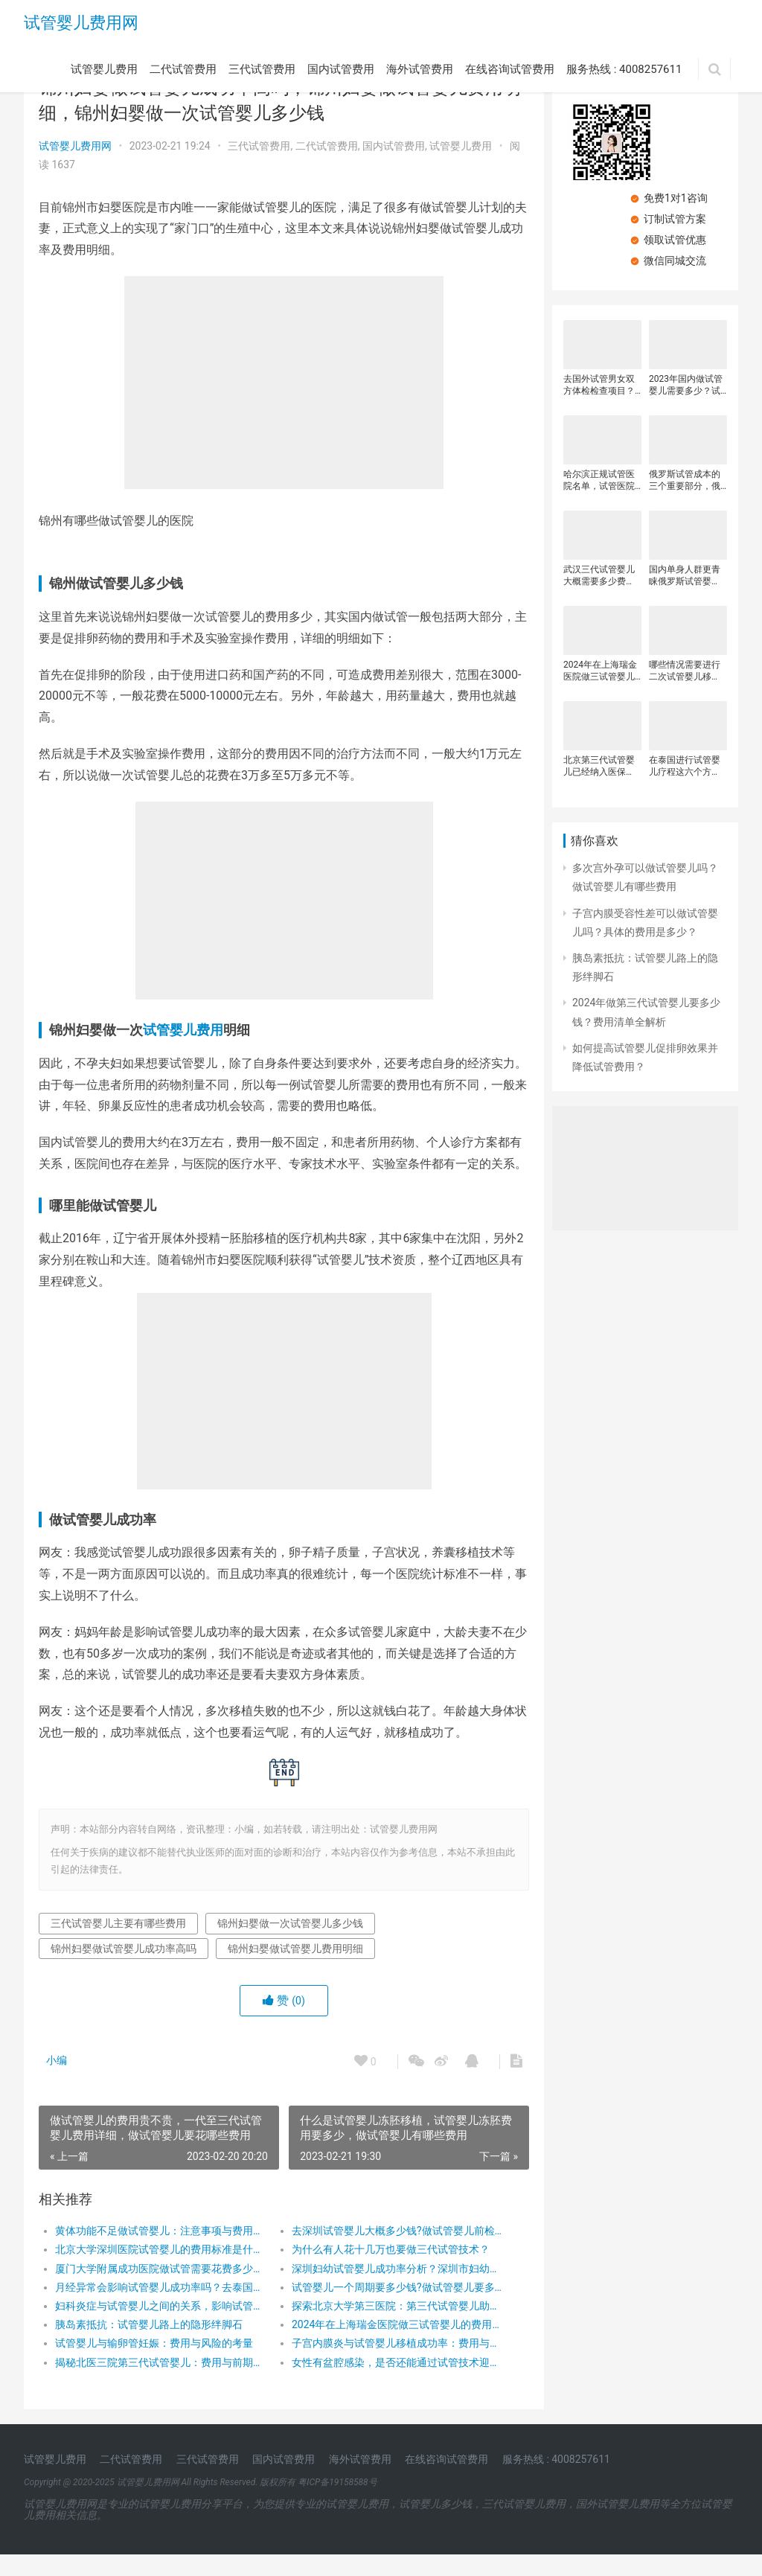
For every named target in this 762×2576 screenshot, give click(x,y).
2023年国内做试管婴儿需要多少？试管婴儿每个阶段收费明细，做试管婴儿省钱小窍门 (686, 385)
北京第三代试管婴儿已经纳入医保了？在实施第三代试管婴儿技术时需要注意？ (599, 766)
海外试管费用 (419, 69)
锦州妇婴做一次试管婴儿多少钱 (290, 1945)
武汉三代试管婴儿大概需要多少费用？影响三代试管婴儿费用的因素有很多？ (599, 575)
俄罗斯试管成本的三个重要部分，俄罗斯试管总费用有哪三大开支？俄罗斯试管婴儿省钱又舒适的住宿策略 (684, 480)
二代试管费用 (183, 69)
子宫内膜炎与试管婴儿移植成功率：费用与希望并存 (393, 2365)
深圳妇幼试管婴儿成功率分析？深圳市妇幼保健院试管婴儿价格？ (393, 2289)
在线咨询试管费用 (509, 69)
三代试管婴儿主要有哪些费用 (118, 1945)
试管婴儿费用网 (81, 22)
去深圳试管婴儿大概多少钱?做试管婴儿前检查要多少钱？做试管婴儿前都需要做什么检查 (393, 2252)
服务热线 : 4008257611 (624, 69)
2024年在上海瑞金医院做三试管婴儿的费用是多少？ (393, 2346)
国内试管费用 (340, 69)
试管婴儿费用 (104, 69)
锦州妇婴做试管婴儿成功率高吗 (123, 1969)
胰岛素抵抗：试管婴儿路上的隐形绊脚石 (149, 2346)
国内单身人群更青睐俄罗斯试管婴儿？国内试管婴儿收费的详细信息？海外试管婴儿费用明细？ (684, 575)
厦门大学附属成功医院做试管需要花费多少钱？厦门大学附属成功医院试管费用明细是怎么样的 (160, 2289)
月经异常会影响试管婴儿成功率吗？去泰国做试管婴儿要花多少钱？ (160, 2309)
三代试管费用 (261, 69)
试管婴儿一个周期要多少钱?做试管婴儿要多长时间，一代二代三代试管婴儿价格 (393, 2309)
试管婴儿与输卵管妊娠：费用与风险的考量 (154, 2365)
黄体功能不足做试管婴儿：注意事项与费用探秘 (160, 2252)
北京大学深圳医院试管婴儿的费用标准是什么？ (160, 2271)
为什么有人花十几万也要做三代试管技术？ (387, 2271)
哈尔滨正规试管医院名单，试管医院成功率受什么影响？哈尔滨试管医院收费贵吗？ (599, 480)
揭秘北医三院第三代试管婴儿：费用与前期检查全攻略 (160, 2383)
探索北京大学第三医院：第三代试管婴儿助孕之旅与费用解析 (393, 2327)
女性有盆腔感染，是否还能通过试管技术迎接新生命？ (393, 2383)
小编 (56, 2082)
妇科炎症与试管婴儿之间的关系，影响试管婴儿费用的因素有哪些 (160, 2327)
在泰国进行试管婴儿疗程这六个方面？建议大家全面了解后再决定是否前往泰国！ (684, 766)
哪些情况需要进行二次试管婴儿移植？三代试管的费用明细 (684, 671)
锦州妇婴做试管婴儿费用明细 (295, 1969)
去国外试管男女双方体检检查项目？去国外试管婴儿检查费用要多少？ (599, 385)
